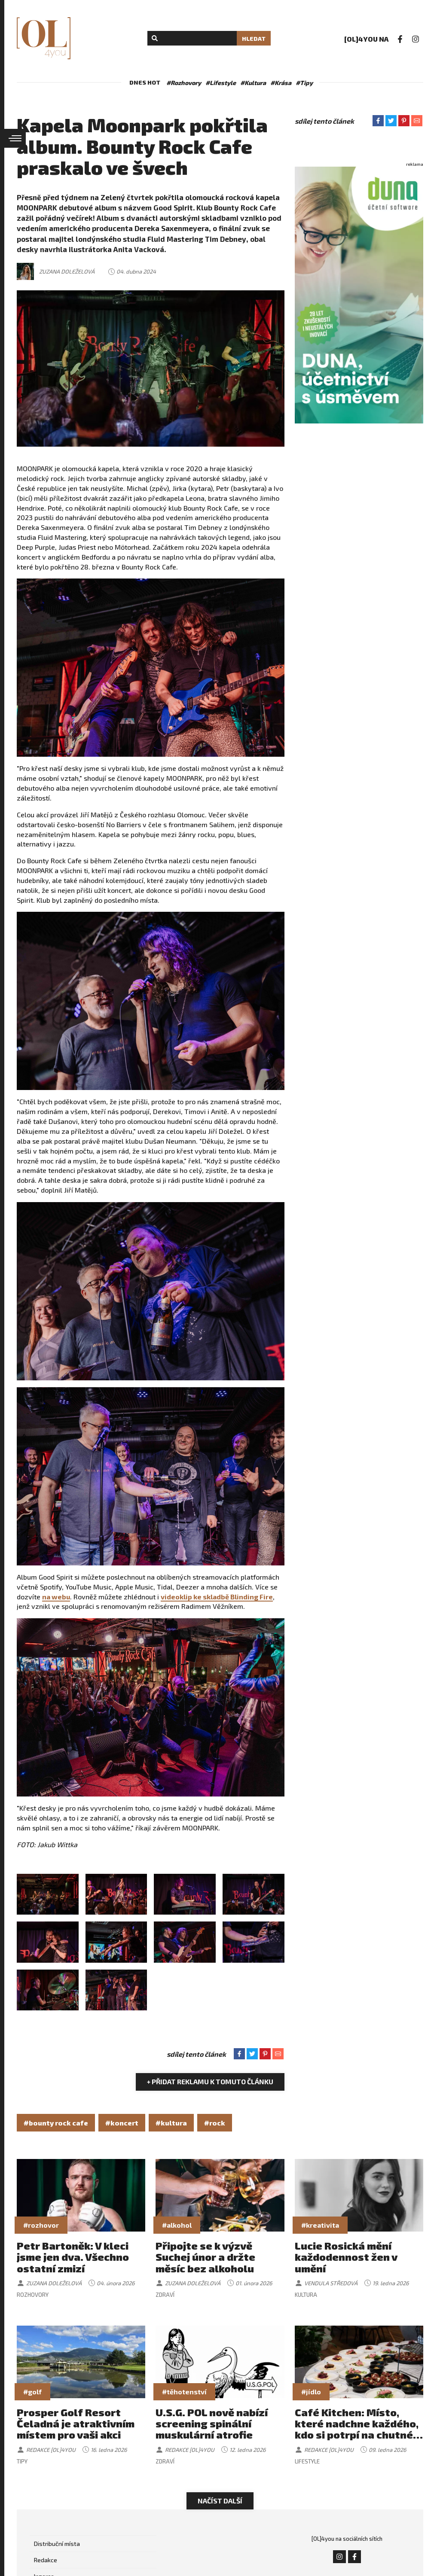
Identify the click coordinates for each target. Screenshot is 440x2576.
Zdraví (165, 2294)
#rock (214, 2123)
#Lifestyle (220, 82)
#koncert (121, 2123)
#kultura (171, 2123)
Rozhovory (33, 2294)
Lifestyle (307, 2461)
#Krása (280, 82)
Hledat (254, 38)
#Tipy (304, 82)
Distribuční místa (57, 2543)
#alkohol (177, 2225)
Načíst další (220, 2501)
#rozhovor (41, 2225)
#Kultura (253, 82)
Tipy (22, 2461)
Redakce (45, 2560)
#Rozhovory (183, 82)
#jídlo (311, 2391)
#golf (32, 2391)
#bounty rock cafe (56, 2123)
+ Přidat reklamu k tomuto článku (210, 2081)
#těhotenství (184, 2391)
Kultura (306, 2294)
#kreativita (320, 2225)
